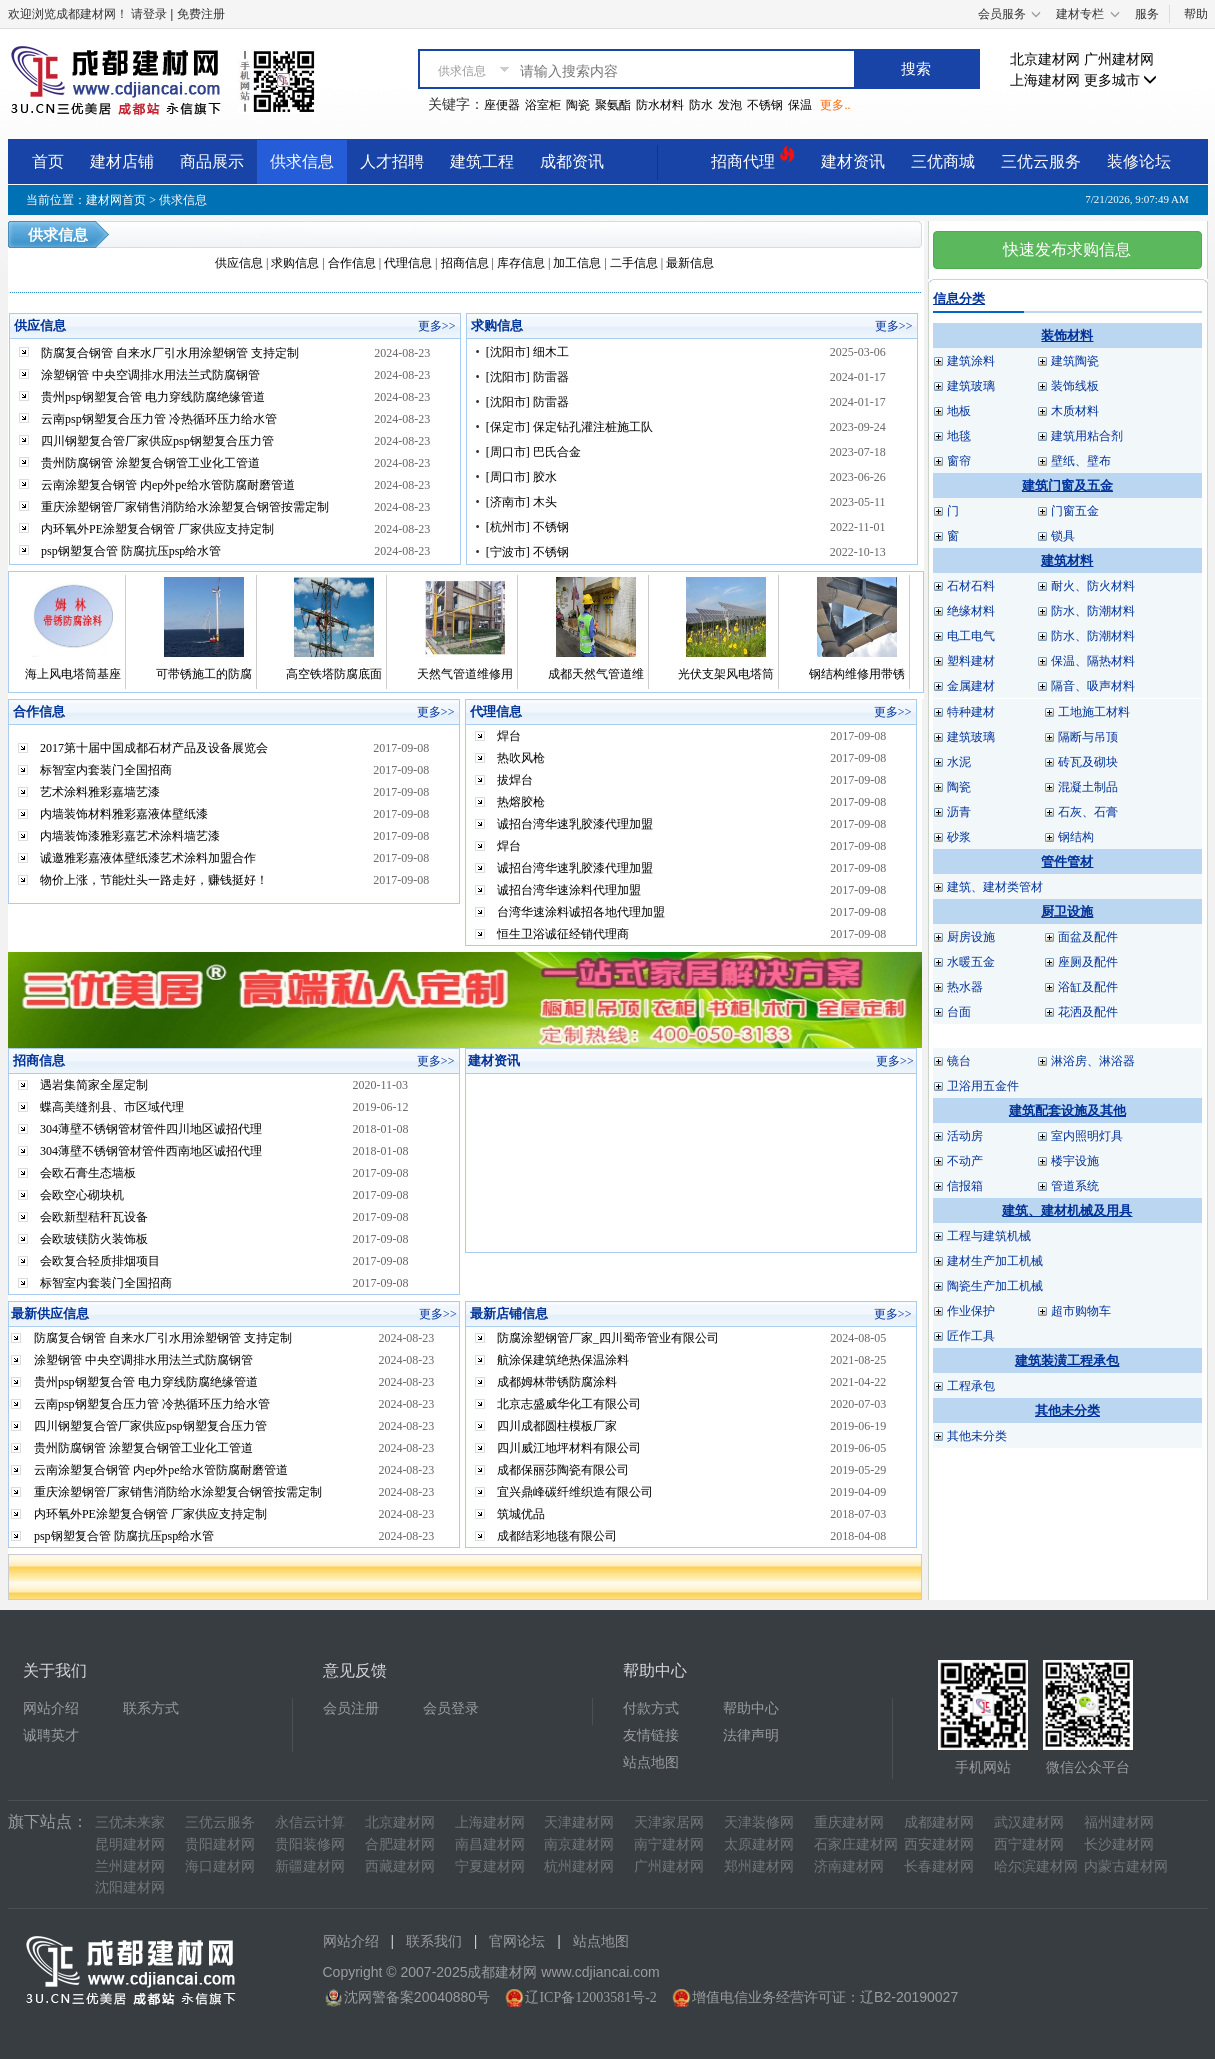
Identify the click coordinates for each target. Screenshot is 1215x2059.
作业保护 (971, 1311)
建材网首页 (116, 200)
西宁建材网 (1029, 1844)
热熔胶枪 (521, 802)
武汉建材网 (1029, 1822)
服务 (1147, 14)
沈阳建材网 (130, 1887)
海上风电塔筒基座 (73, 674)
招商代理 (753, 158)
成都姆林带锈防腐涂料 (557, 1382)
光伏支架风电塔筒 (726, 674)
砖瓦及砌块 (1088, 762)
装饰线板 (1075, 386)
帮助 (1196, 14)
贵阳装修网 (310, 1844)
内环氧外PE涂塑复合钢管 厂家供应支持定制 (157, 529)
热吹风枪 (521, 758)
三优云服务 (1041, 161)
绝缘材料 (971, 611)
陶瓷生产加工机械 (995, 1286)
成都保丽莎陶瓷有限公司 (563, 1470)
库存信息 (521, 263)
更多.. (835, 105)
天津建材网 (579, 1822)
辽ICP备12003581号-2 (590, 1997)
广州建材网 (1119, 59)
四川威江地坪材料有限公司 (569, 1448)
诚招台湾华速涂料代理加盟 (569, 890)
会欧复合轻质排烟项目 (100, 1261)
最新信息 (690, 263)
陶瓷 (578, 105)
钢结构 (1076, 837)
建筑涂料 (971, 361)
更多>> (437, 326)
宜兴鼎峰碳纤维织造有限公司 (575, 1492)
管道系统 (1075, 1186)
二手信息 (634, 263)
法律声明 (751, 1735)
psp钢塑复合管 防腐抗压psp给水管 (131, 551)
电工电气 (971, 636)
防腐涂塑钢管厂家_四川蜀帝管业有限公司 (608, 1338)
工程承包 (971, 1386)
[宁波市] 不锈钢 (527, 552)
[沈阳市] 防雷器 (527, 377)
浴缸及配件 (1088, 987)
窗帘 (959, 461)
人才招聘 (392, 161)
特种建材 (971, 712)
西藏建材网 (400, 1866)
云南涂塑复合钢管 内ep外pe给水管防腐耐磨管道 (168, 485)
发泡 (730, 105)
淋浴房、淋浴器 (1093, 1061)
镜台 (959, 1061)
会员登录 (451, 1708)
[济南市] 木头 (521, 502)
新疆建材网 (310, 1866)
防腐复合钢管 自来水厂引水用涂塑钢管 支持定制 (170, 353)
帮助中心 (751, 1708)
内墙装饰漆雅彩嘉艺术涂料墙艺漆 (130, 836)
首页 (48, 161)
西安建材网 (939, 1844)
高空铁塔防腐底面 (334, 674)
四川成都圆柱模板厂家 (557, 1426)
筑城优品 (521, 1514)
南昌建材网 (490, 1844)
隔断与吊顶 (1088, 737)
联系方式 (151, 1708)
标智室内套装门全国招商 (106, 770)
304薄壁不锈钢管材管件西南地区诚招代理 (151, 1151)
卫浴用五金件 (983, 1086)
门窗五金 (1075, 511)
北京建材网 (1045, 59)
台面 (959, 1012)
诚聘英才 (51, 1735)
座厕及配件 (1088, 962)
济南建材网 (849, 1866)
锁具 (1063, 536)
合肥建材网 (400, 1844)
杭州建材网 (579, 1866)
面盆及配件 (1088, 937)
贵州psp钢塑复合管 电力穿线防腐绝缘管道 (153, 397)
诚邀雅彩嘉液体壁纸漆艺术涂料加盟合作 (148, 858)
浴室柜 (543, 105)
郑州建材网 (759, 1866)
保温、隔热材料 (1093, 661)
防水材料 (660, 105)
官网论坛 (517, 1941)
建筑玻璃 (971, 386)
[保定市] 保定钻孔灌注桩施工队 (569, 427)
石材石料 (971, 586)
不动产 (965, 1161)
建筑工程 (482, 161)
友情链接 (651, 1735)
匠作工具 (971, 1336)
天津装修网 (759, 1822)
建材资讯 (853, 161)
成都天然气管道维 (596, 674)
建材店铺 (122, 161)
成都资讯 (572, 161)
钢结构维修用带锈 (857, 674)
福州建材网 (1119, 1822)
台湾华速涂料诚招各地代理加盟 (581, 912)
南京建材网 (579, 1844)
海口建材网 (220, 1866)
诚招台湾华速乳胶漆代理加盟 (575, 824)
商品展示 (212, 161)
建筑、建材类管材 (995, 887)
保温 (800, 105)
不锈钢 (765, 105)
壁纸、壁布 (1081, 461)
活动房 (965, 1136)
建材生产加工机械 (995, 1261)
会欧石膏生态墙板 (88, 1173)
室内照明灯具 (1087, 1136)
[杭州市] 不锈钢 (527, 527)
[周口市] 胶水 (521, 477)
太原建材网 (759, 1844)
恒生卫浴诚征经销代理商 (563, 934)
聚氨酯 (613, 105)
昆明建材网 (130, 1844)
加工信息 (577, 263)
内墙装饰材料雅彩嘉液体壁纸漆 (124, 814)
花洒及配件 (1088, 1012)
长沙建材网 (1119, 1844)
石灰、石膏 (1088, 812)
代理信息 (408, 263)
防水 (701, 105)
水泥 (959, 762)
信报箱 (965, 1186)
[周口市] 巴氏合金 (533, 452)
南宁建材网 (669, 1844)
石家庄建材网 (856, 1844)
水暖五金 (971, 962)
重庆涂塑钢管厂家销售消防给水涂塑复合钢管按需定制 (185, 507)
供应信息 (239, 263)
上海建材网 (1045, 80)
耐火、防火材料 (1093, 586)
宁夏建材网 (490, 1866)
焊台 (509, 736)
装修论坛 (1139, 161)
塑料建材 (971, 661)
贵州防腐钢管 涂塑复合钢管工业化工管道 (150, 463)
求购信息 (295, 263)
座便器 (502, 105)
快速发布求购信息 (1067, 249)
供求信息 (302, 161)
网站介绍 (51, 1708)
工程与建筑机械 (989, 1236)
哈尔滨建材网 (1036, 1866)
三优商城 (943, 161)
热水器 (965, 987)
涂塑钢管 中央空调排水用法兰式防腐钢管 (150, 375)
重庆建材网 (849, 1822)
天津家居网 (669, 1822)
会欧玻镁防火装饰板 (94, 1239)
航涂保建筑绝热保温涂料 (563, 1360)
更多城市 (1121, 80)
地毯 (959, 436)
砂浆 (959, 837)
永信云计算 (310, 1822)
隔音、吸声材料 (1093, 686)
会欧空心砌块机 (82, 1195)
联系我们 (434, 1941)
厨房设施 (971, 937)
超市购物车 (1081, 1311)
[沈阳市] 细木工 (527, 352)
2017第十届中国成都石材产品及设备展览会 (154, 748)
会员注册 (351, 1708)
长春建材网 (939, 1866)
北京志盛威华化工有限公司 (569, 1404)
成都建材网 (939, 1822)
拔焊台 (515, 780)
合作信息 (352, 263)
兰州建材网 (130, 1866)
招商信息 (465, 263)
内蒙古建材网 (1126, 1866)
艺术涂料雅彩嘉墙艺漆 (100, 792)
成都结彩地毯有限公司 (557, 1536)
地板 (959, 411)
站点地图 (651, 1762)
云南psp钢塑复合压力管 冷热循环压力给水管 (159, 419)
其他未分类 (977, 1436)
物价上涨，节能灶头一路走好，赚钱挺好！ (154, 880)
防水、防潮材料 (1093, 611)
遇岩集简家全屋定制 (94, 1085)
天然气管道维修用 (465, 674)
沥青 (959, 812)
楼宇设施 (1075, 1161)
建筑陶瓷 (1075, 361)
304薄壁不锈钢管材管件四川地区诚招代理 (151, 1129)
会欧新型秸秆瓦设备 (94, 1217)
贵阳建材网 (220, 1844)
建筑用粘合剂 (1087, 436)
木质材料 (1075, 411)
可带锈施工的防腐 (204, 674)
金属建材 (971, 686)
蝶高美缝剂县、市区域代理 (112, 1107)
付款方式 (651, 1708)
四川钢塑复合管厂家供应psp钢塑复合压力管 (157, 441)
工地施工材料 (1094, 712)
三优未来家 (130, 1822)
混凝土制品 (1088, 787)
